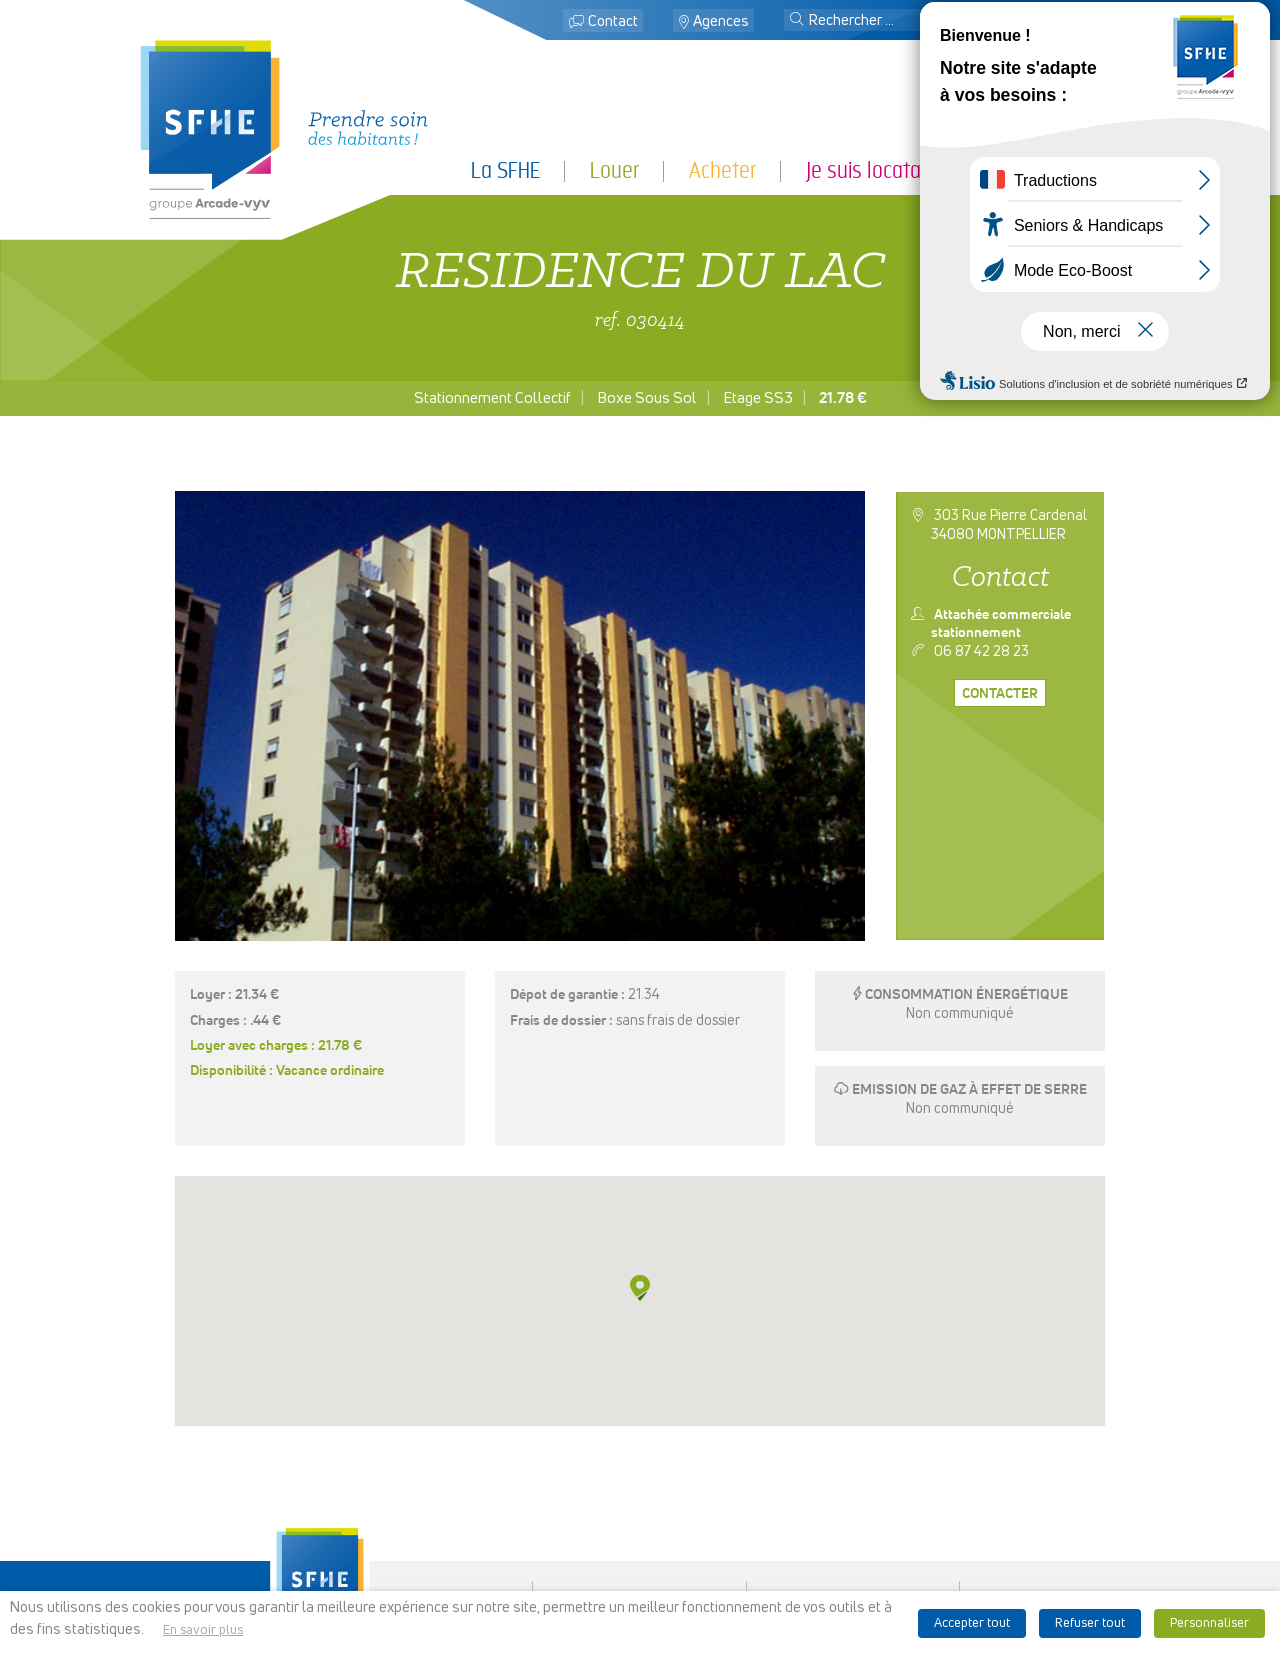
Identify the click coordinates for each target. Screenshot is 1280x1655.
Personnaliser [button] (1209, 1623)
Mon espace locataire (1045, 21)
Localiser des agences (640, 1492)
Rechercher (640, 1508)
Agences (721, 21)
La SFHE (505, 170)
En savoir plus (203, 1630)
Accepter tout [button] (972, 1623)
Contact (613, 21)
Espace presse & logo (853, 1450)
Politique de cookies (853, 1517)
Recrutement (640, 1542)
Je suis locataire (873, 170)
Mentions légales (853, 1466)
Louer (614, 170)
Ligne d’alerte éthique (853, 1567)
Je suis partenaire (1065, 170)
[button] (797, 21)
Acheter (722, 170)
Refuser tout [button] (1090, 1623)
